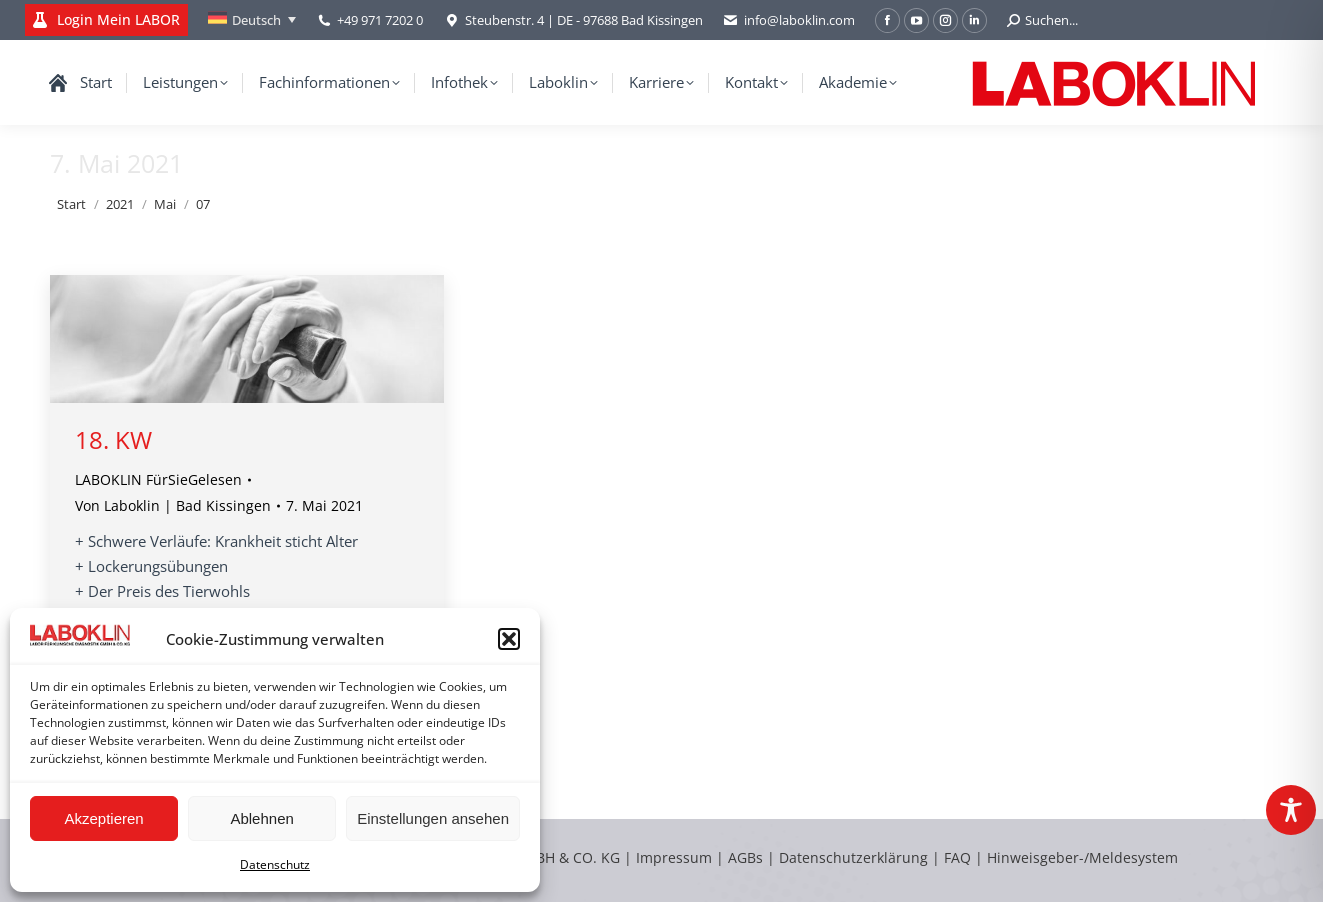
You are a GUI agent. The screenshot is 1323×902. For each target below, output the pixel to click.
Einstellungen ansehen (433, 818)
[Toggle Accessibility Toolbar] (1291, 810)
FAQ (957, 857)
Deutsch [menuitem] (256, 20)
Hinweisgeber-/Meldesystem (1082, 857)
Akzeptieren (103, 818)
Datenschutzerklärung (853, 857)
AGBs (747, 857)
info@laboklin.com (789, 20)
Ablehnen (261, 818)
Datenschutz (275, 864)
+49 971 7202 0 (380, 20)
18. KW (113, 439)
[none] (252, 20)
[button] (509, 639)
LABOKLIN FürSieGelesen (158, 479)
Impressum (674, 857)
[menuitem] (252, 20)
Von (173, 505)
